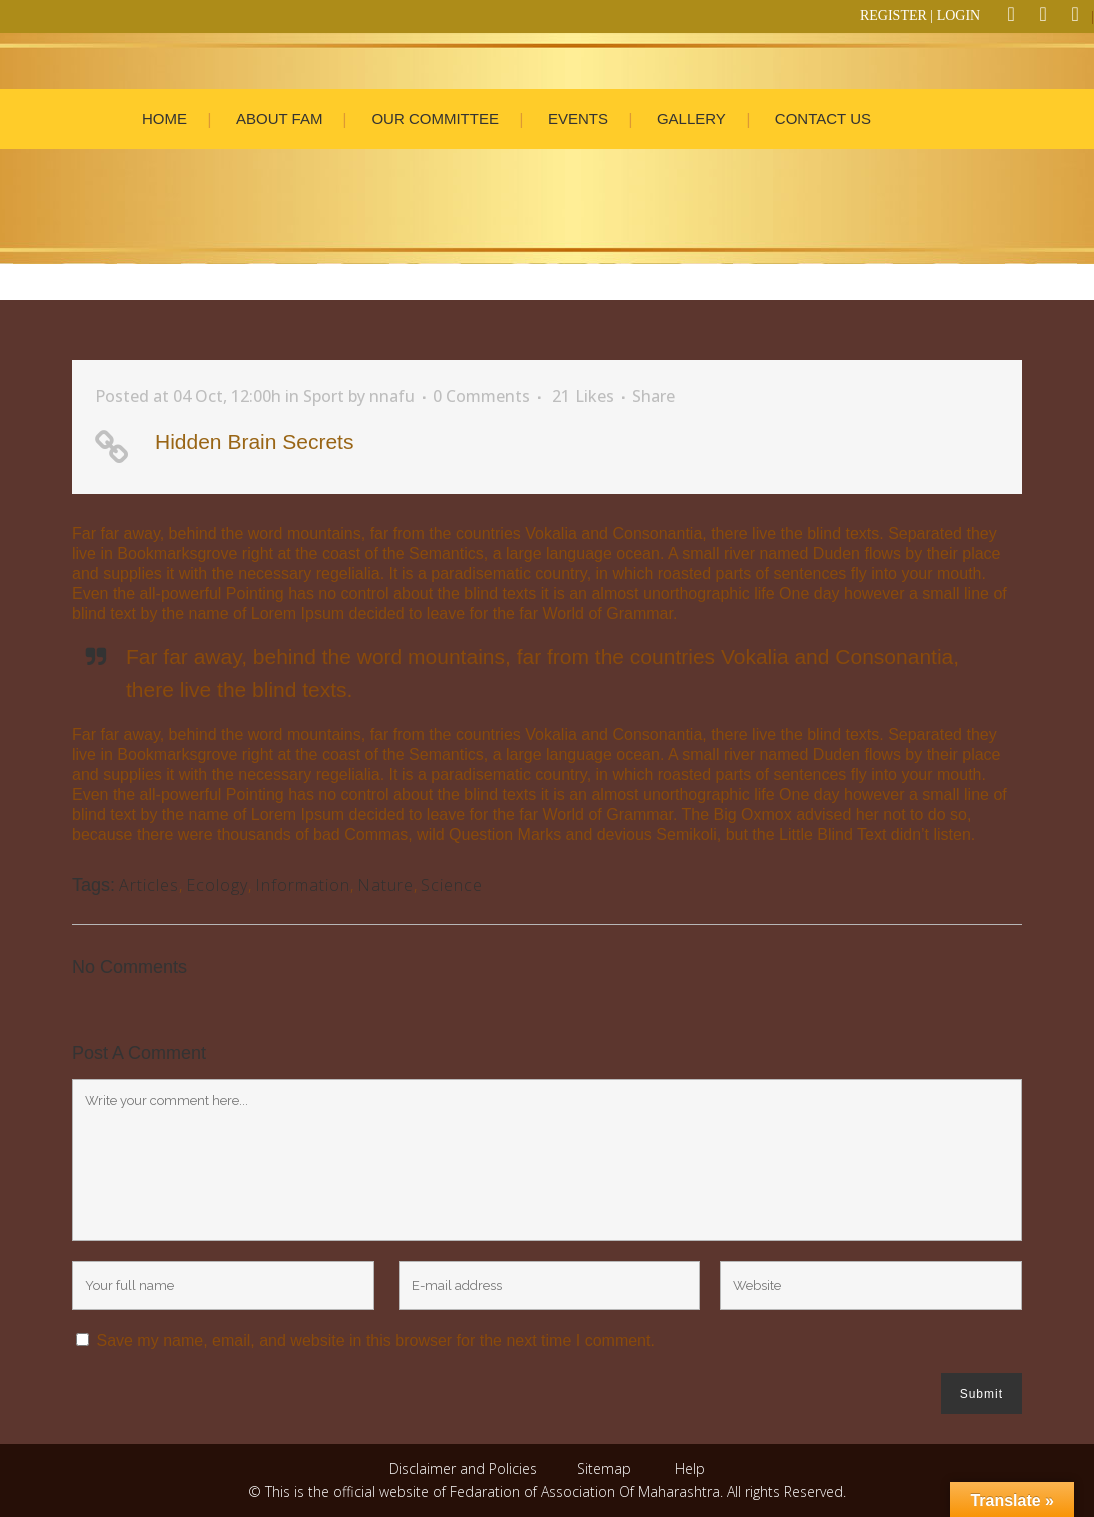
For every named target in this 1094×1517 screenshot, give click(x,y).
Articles (149, 885)
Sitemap (604, 1468)
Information (302, 885)
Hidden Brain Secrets (254, 441)
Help (690, 1468)
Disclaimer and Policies (465, 1468)
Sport (323, 396)
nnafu (392, 396)
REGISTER (893, 15)
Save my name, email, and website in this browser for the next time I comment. (375, 1340)
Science (452, 885)
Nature (385, 885)
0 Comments (481, 396)
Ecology (217, 885)
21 (583, 396)
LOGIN (959, 15)
